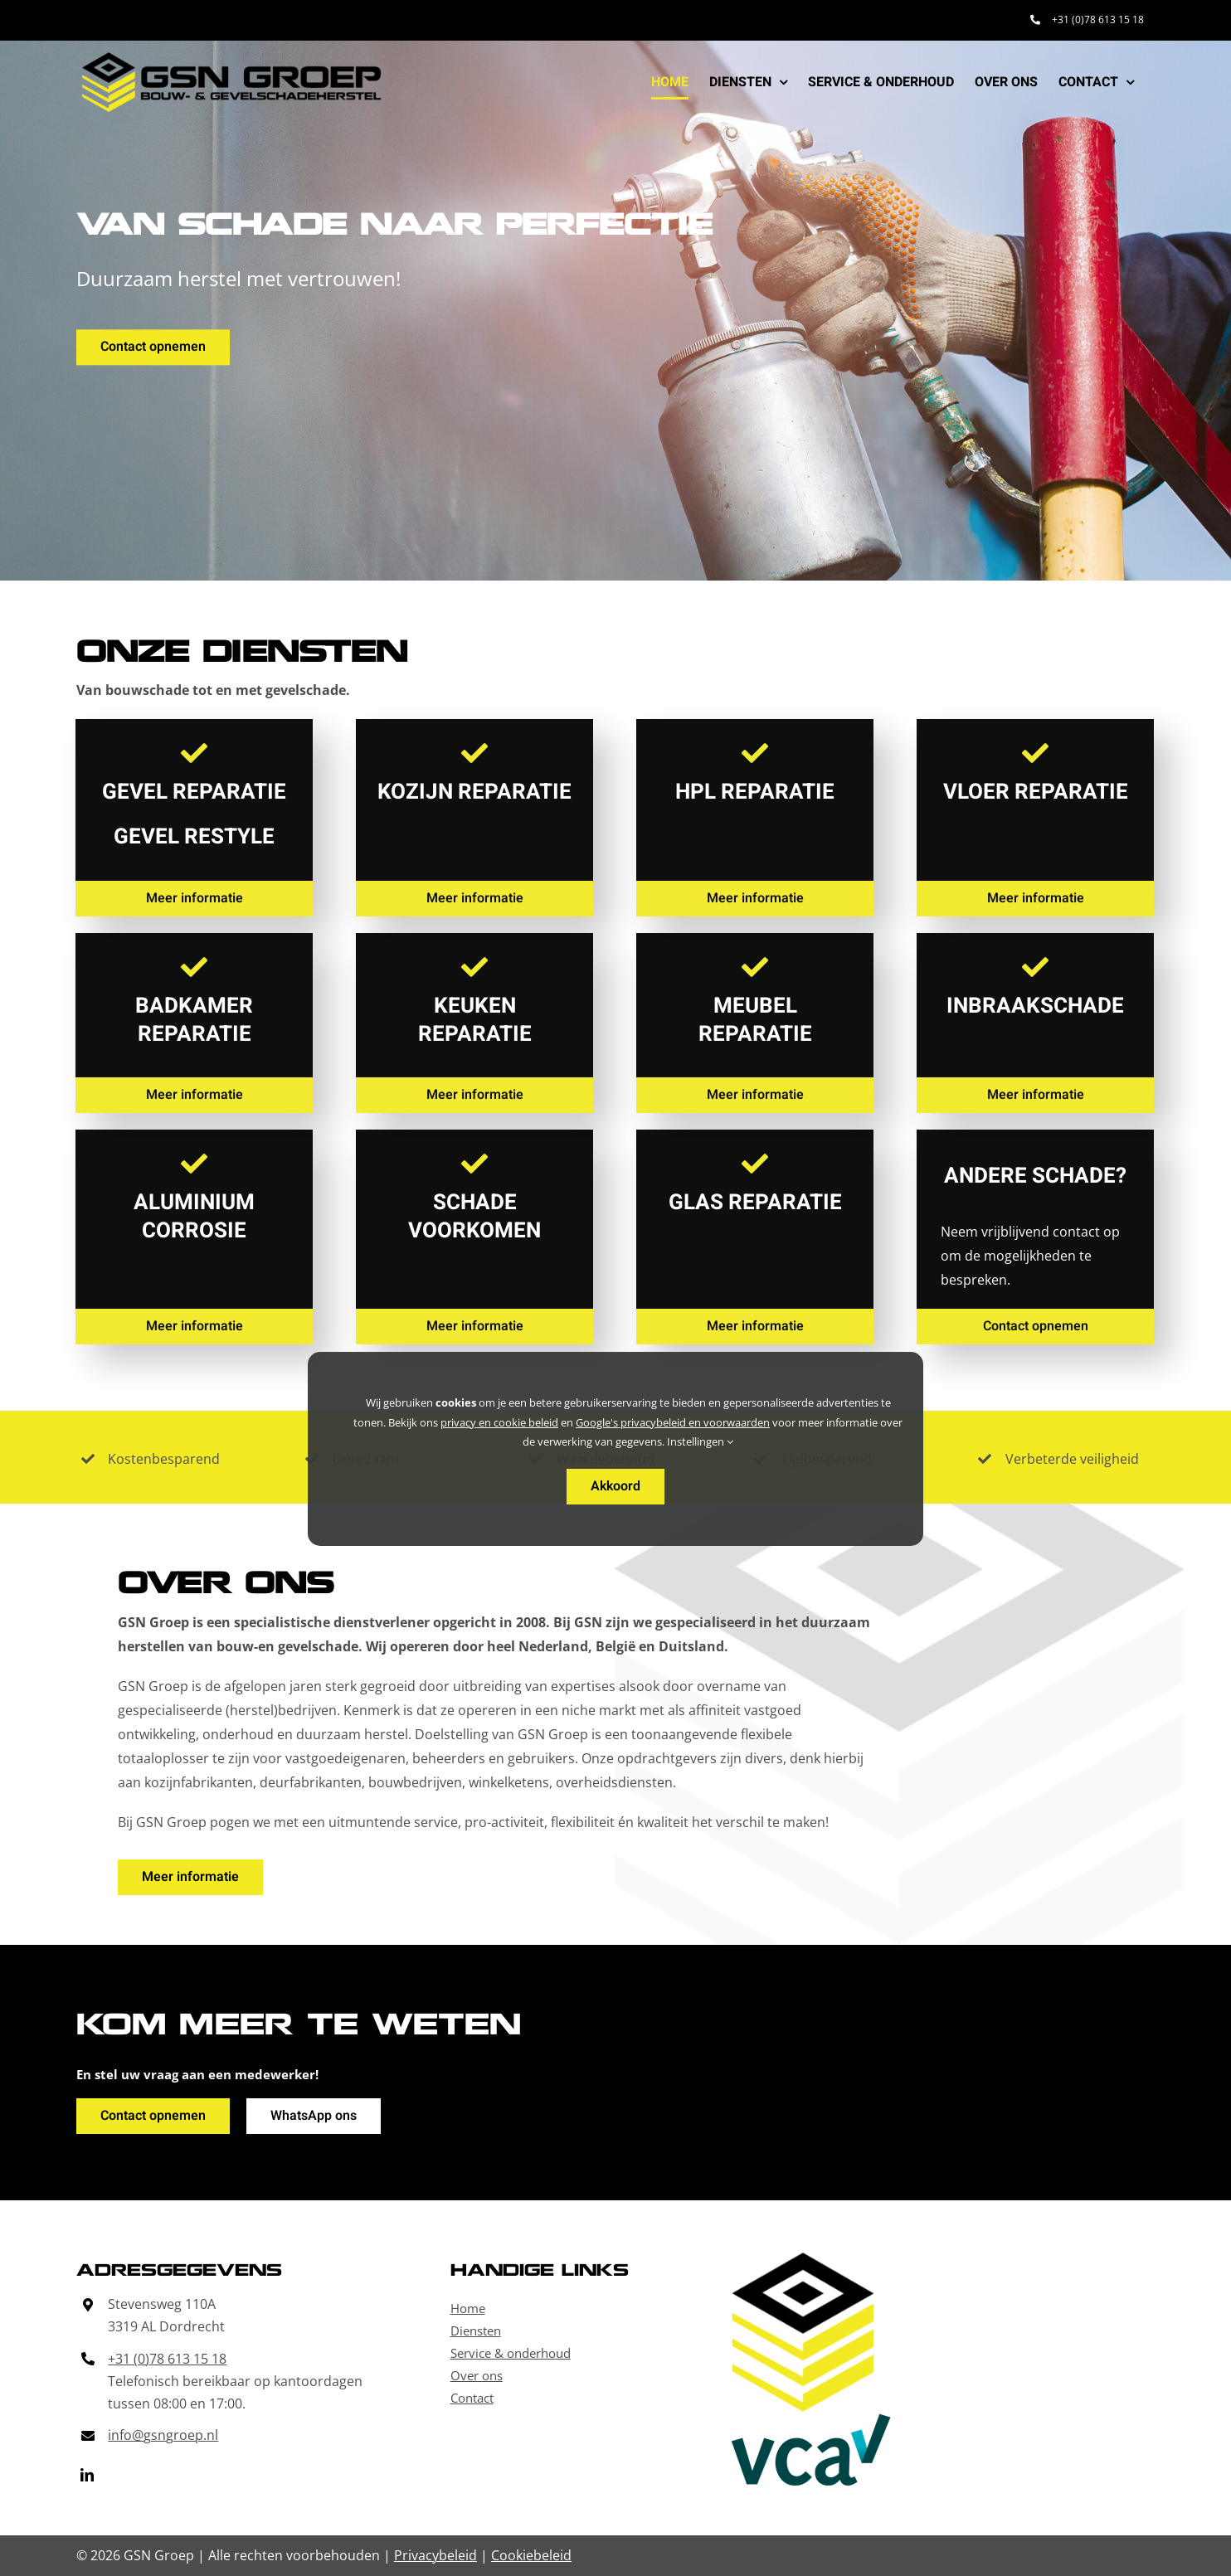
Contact (472, 2397)
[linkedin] (87, 2474)
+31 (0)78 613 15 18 (167, 2359)
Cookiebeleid (531, 2555)
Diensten (475, 2330)
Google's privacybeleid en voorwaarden (673, 1422)
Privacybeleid (435, 2555)
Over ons (476, 2375)
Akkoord (615, 1486)
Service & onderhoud (510, 2353)
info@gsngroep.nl (163, 2435)
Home (467, 2308)
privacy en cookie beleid (499, 1422)
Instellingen (700, 1441)
